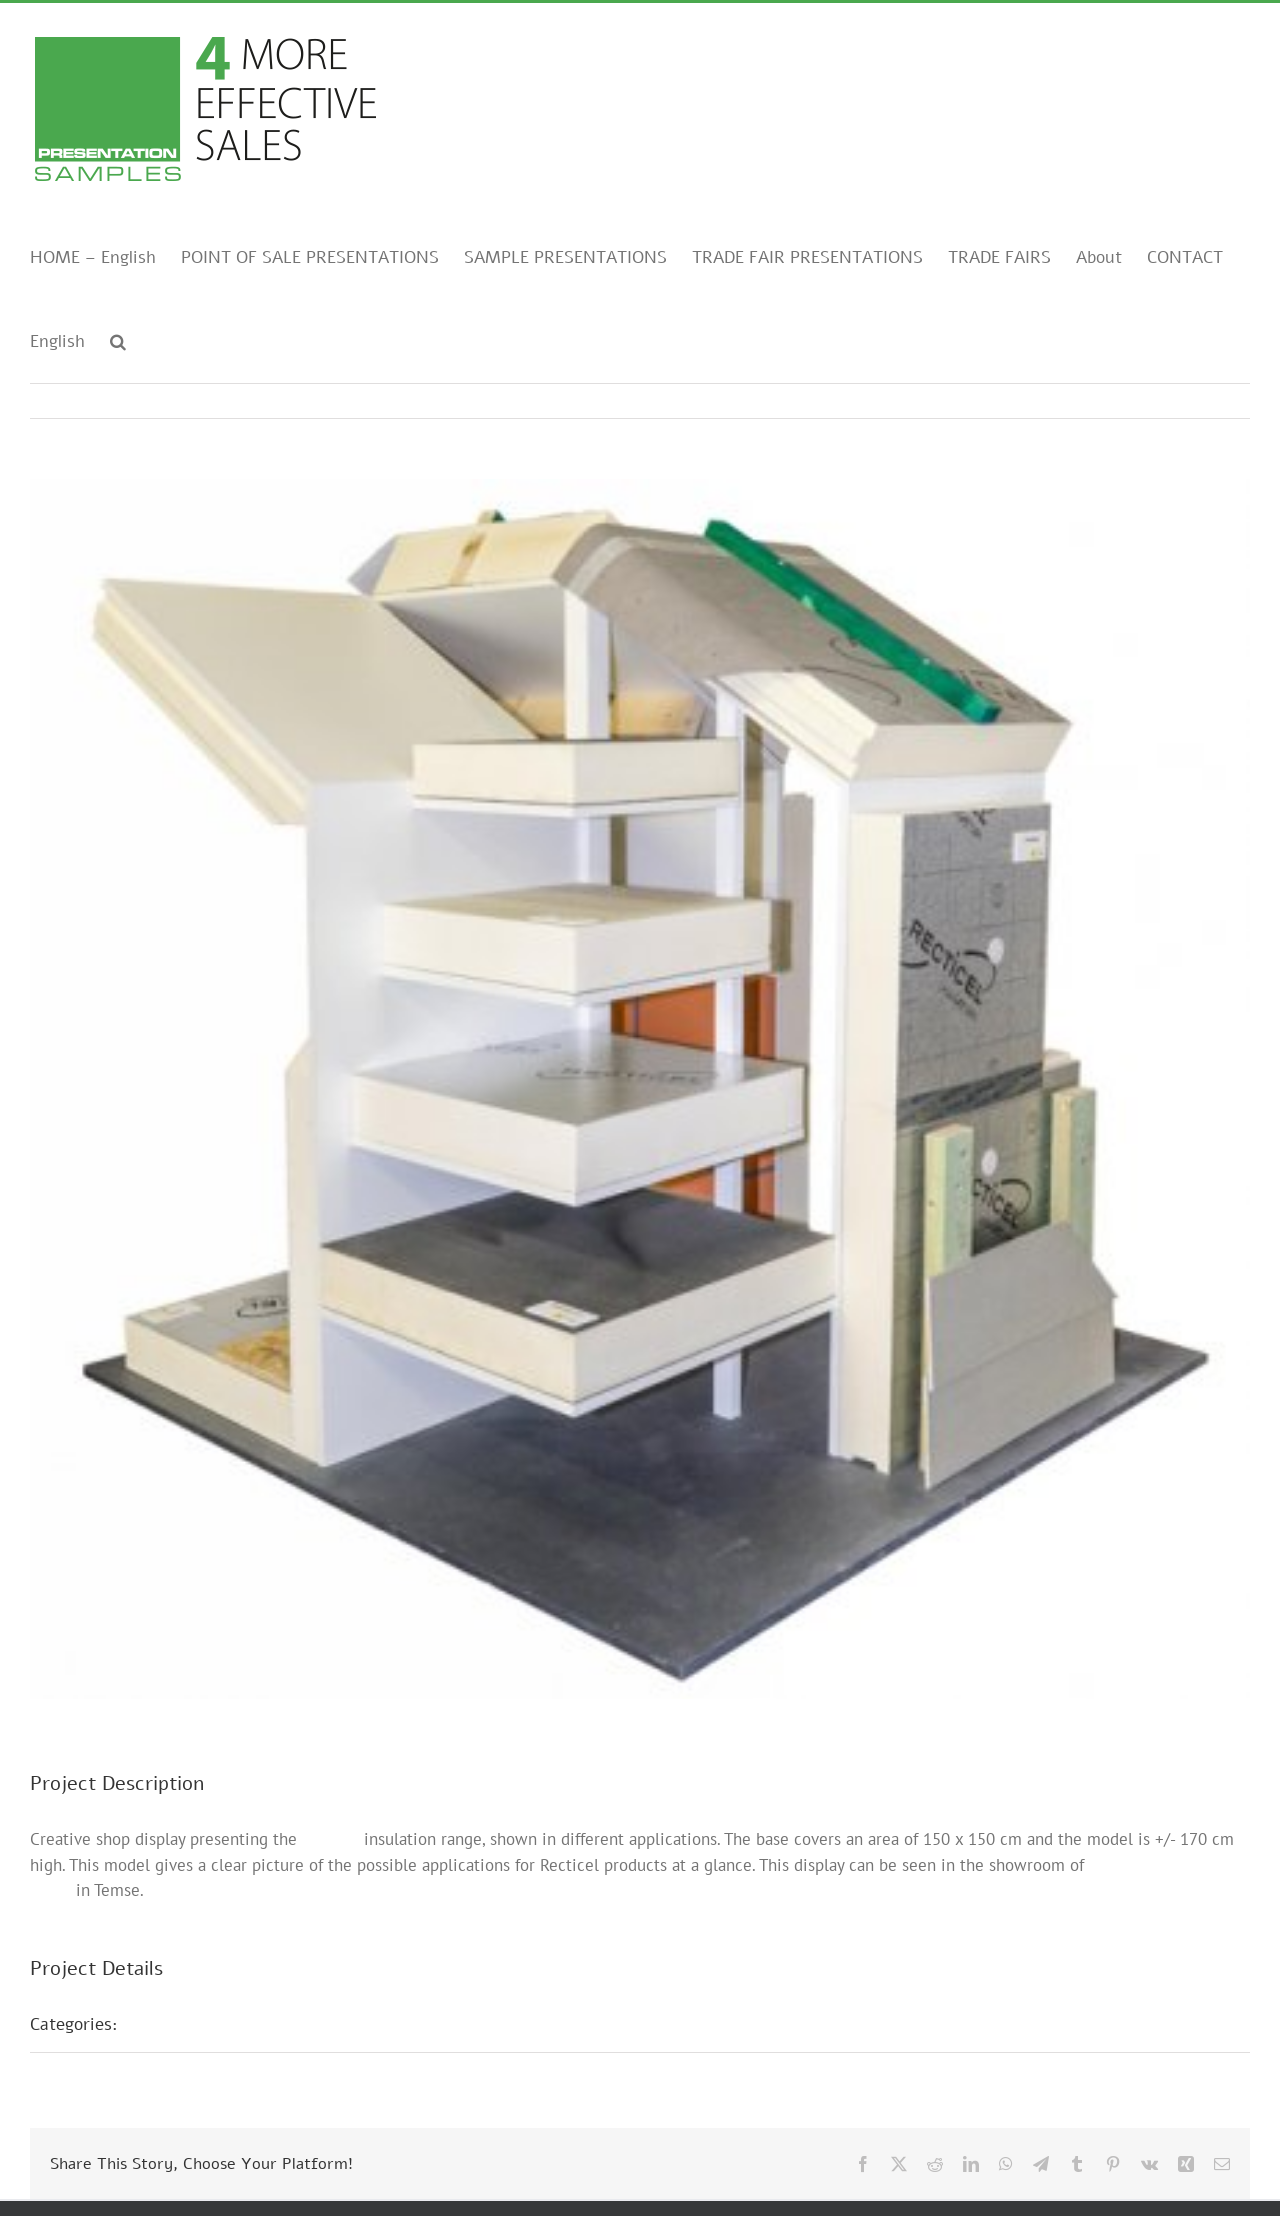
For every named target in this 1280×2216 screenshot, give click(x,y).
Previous (1147, 401)
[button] (118, 340)
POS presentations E (219, 2024)
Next (1215, 401)
